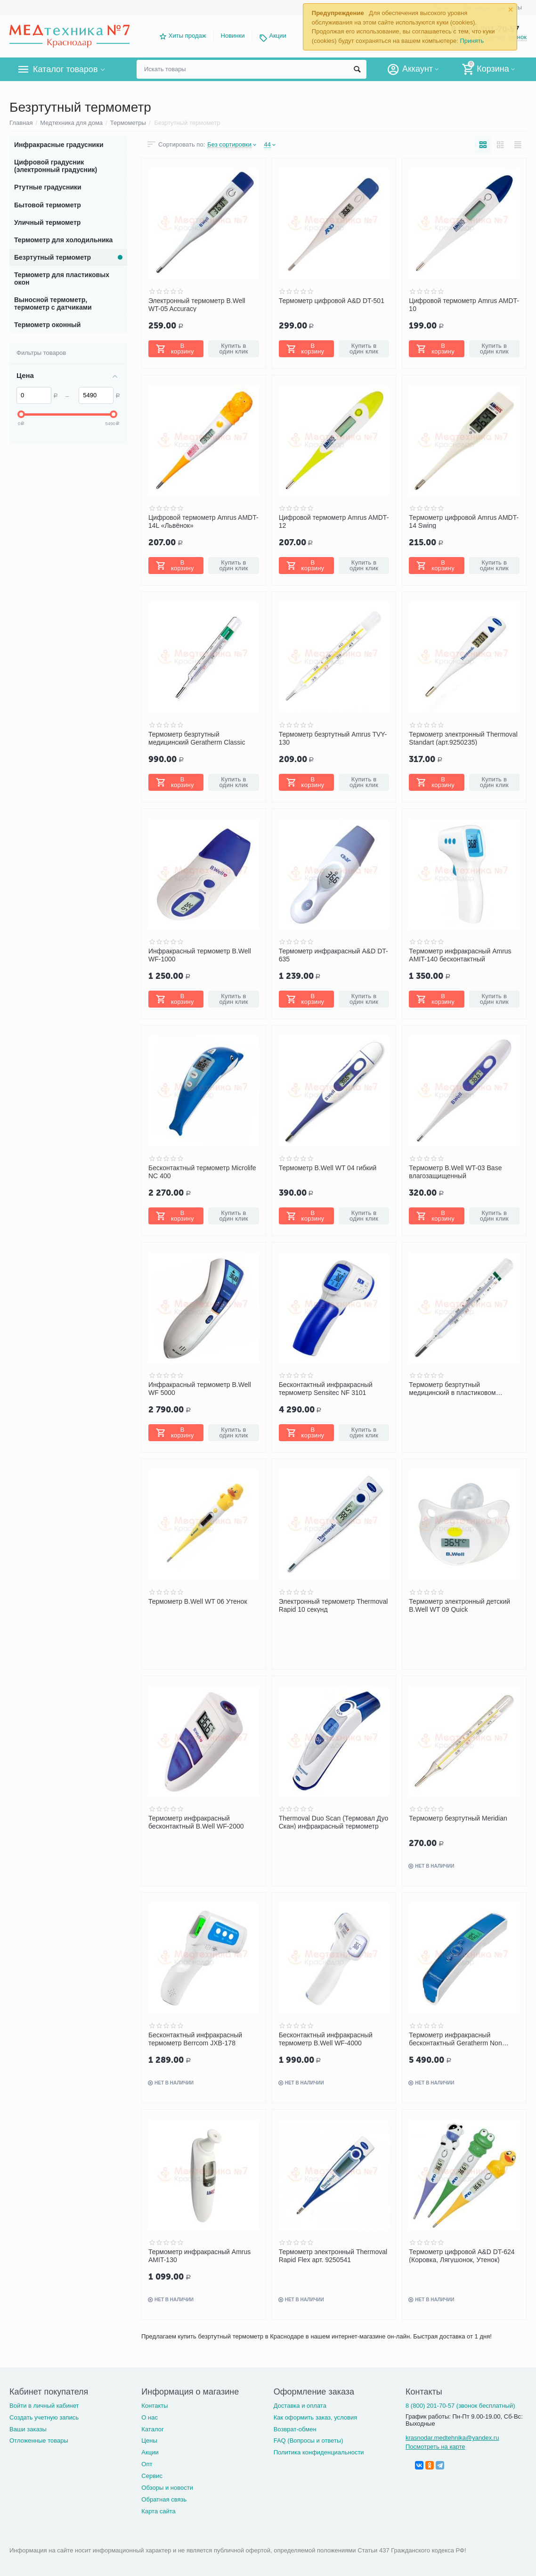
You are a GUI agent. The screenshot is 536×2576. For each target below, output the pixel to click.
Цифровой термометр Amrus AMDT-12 (334, 521)
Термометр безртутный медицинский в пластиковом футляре (452, 1388)
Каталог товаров (65, 69)
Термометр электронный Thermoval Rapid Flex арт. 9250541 (333, 2255)
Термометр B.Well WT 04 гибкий (328, 1168)
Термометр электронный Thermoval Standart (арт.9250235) (463, 738)
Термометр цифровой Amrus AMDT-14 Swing (464, 521)
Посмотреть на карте (435, 2446)
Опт (146, 2464)
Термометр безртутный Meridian (458, 1818)
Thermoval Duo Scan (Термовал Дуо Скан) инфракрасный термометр (334, 1821)
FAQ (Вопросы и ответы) (308, 2440)
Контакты (154, 2405)
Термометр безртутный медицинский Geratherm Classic (196, 738)
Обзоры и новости (167, 2487)
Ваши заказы (28, 2429)
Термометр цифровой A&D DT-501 (331, 300)
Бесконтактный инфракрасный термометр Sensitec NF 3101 (326, 1388)
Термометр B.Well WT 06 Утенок (197, 1601)
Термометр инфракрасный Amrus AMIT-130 (199, 2255)
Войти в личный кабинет (44, 2405)
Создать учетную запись (44, 2417)
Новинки (233, 35)
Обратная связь (164, 2499)
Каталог (152, 2429)
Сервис (151, 2475)
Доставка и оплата (300, 2405)
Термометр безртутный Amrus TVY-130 (333, 738)
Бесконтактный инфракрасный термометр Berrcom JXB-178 (195, 2038)
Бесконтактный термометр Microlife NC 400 (202, 1171)
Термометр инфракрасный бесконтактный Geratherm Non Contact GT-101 (455, 2038)
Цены (149, 2440)
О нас (149, 2417)
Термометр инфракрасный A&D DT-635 (333, 954)
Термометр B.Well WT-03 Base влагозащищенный (455, 1171)
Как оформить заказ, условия (315, 2417)
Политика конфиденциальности (319, 2452)
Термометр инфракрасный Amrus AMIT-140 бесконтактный (460, 954)
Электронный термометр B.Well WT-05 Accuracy (196, 304)
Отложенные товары (38, 2440)
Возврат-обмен (295, 2429)
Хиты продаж (187, 35)
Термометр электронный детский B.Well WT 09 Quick (459, 1605)
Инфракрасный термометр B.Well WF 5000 (199, 1388)
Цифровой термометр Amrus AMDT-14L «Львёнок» (203, 521)
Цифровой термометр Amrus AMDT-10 (464, 304)
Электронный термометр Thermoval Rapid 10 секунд (333, 1605)
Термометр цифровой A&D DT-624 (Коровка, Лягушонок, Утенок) (461, 2255)
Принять (472, 40)
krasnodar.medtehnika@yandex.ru (452, 2437)
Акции (277, 35)
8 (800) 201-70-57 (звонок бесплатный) (460, 2405)
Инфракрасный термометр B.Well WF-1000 (199, 954)
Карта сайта (158, 2511)
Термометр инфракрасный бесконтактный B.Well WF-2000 (196, 1821)
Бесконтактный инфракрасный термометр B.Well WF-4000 (326, 2038)
